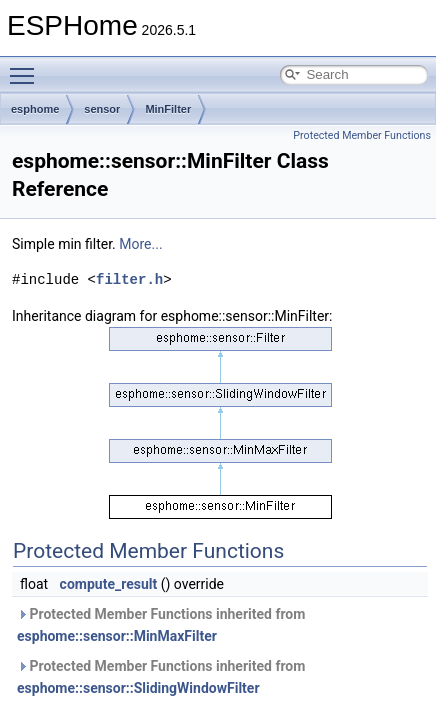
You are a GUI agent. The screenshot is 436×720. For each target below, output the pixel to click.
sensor (102, 109)
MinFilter (168, 109)
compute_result (109, 584)
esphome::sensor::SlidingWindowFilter (138, 688)
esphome (35, 109)
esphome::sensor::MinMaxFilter (117, 636)
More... (140, 244)
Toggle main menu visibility (27, 67)
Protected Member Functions (362, 135)
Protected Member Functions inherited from (161, 625)
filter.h (129, 279)
